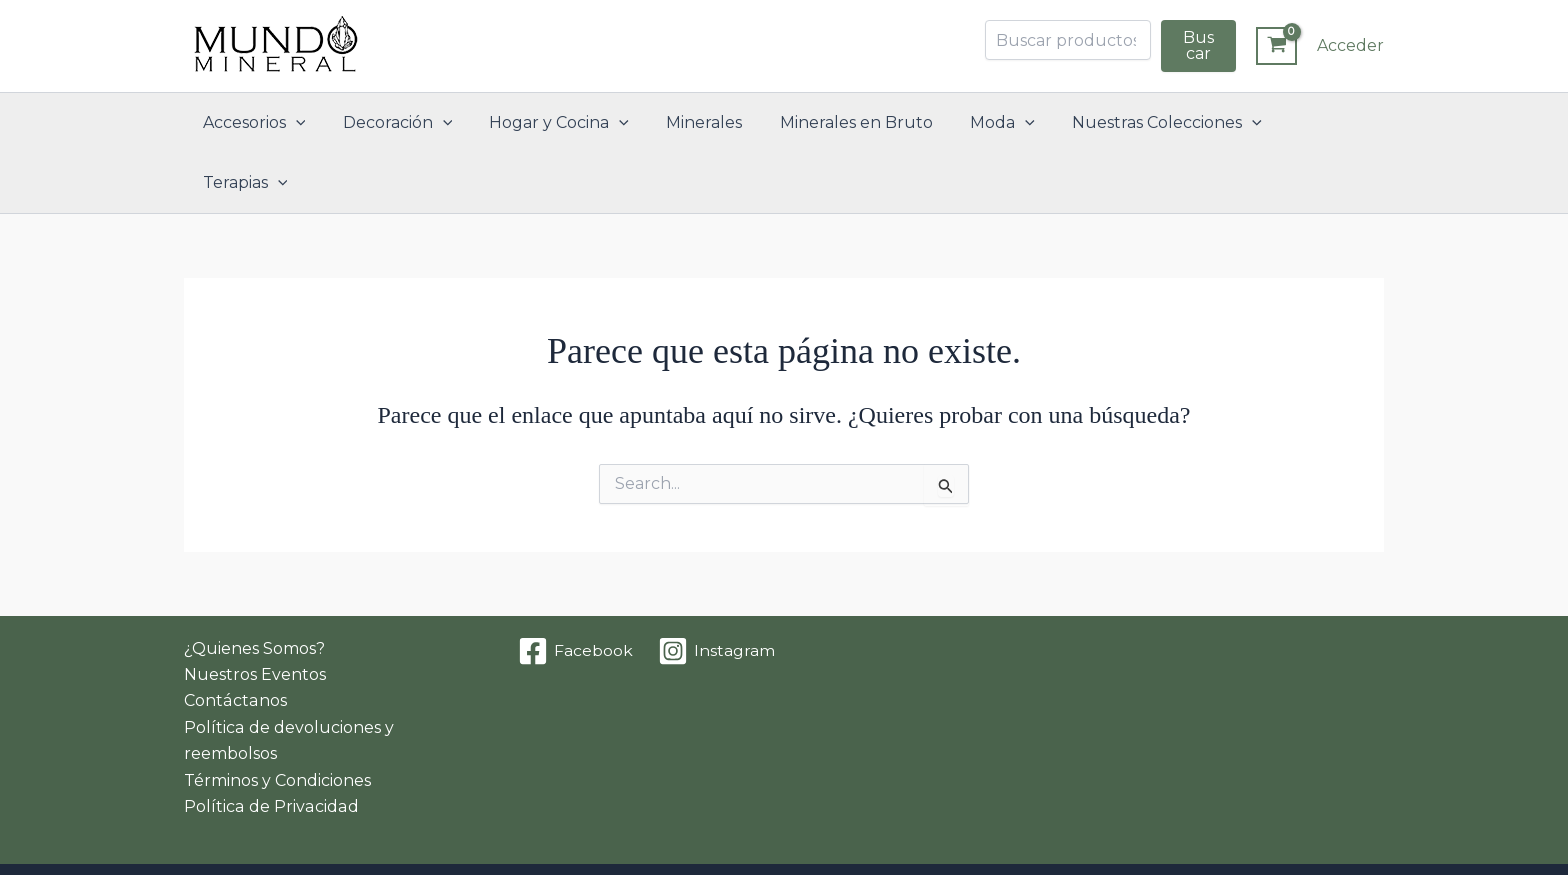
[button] (305, 123)
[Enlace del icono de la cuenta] (1350, 46)
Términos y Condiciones (277, 720)
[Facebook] (576, 591)
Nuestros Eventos (255, 614)
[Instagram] (717, 591)
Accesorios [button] (263, 123)
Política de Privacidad (270, 746)
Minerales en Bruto (844, 122)
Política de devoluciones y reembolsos (288, 680)
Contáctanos (234, 640)
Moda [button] (985, 123)
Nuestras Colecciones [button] (1145, 123)
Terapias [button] (1313, 123)
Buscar (1198, 45)
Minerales (698, 122)
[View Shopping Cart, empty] (1276, 46)
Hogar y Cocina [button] (558, 123)
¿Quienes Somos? (254, 588)
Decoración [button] (402, 123)
